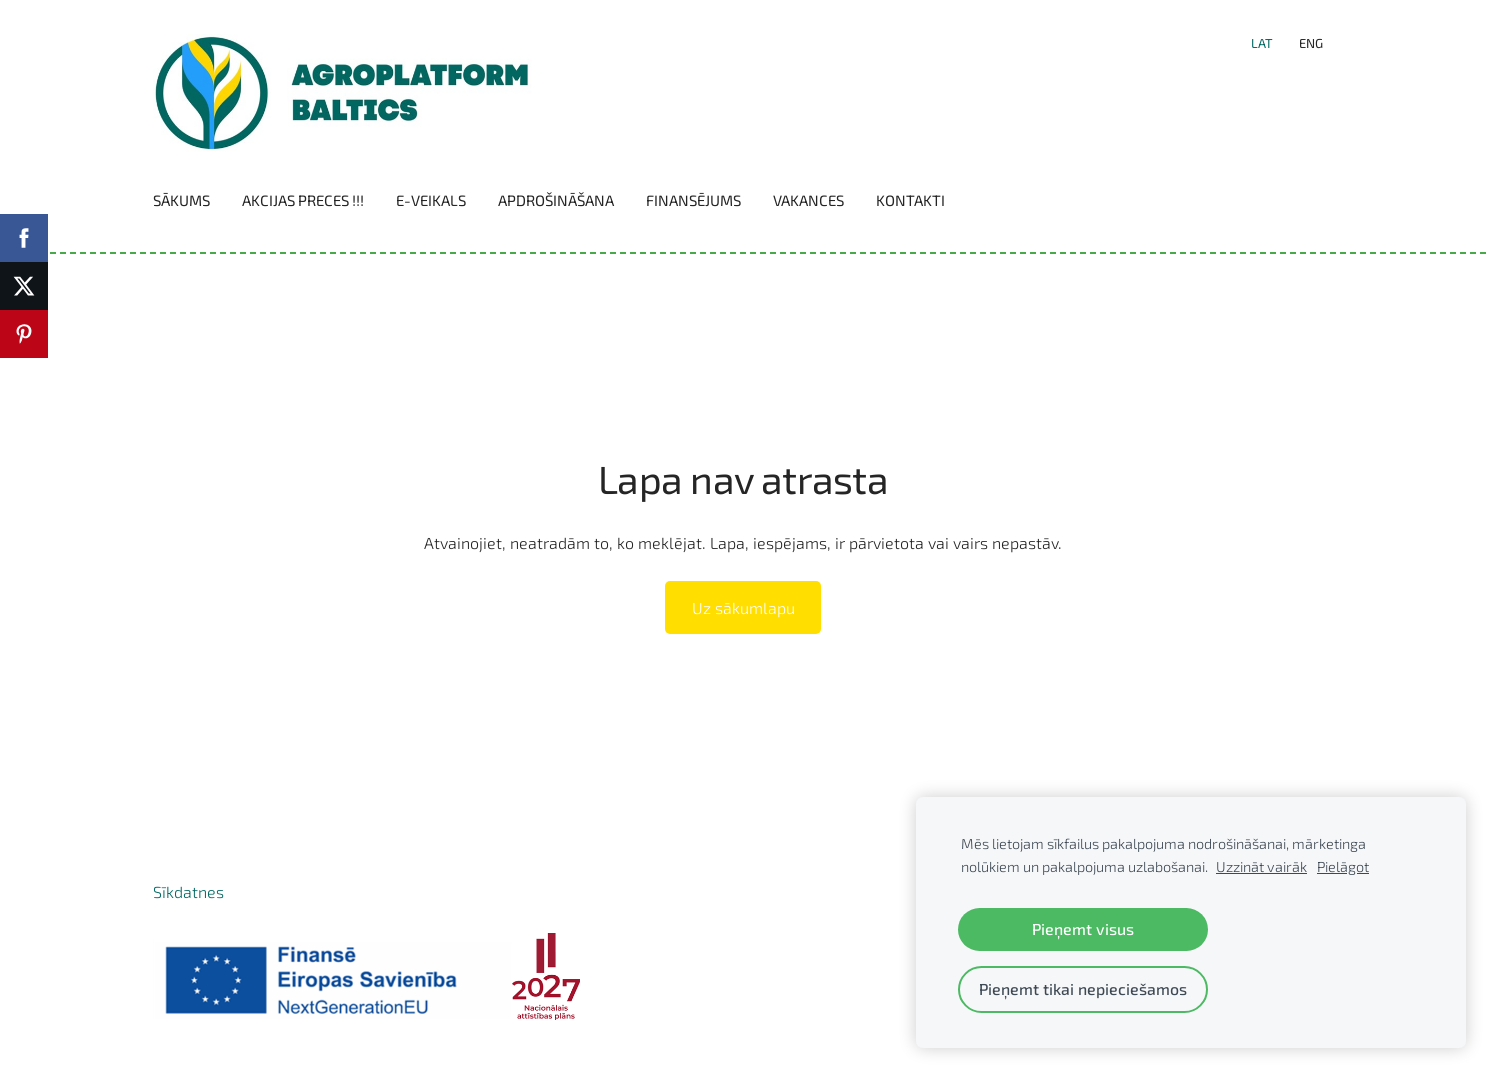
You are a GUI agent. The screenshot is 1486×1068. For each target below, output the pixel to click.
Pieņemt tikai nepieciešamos (1083, 988)
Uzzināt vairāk (1261, 866)
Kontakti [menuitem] (910, 200)
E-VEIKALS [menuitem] (431, 200)
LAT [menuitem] (1262, 43)
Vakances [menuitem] (808, 200)
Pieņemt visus (1083, 928)
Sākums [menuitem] (181, 200)
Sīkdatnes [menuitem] (188, 891)
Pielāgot (1343, 866)
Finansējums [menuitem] (693, 200)
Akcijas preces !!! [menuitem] (303, 200)
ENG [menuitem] (1311, 43)
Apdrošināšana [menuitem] (556, 200)
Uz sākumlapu (743, 607)
